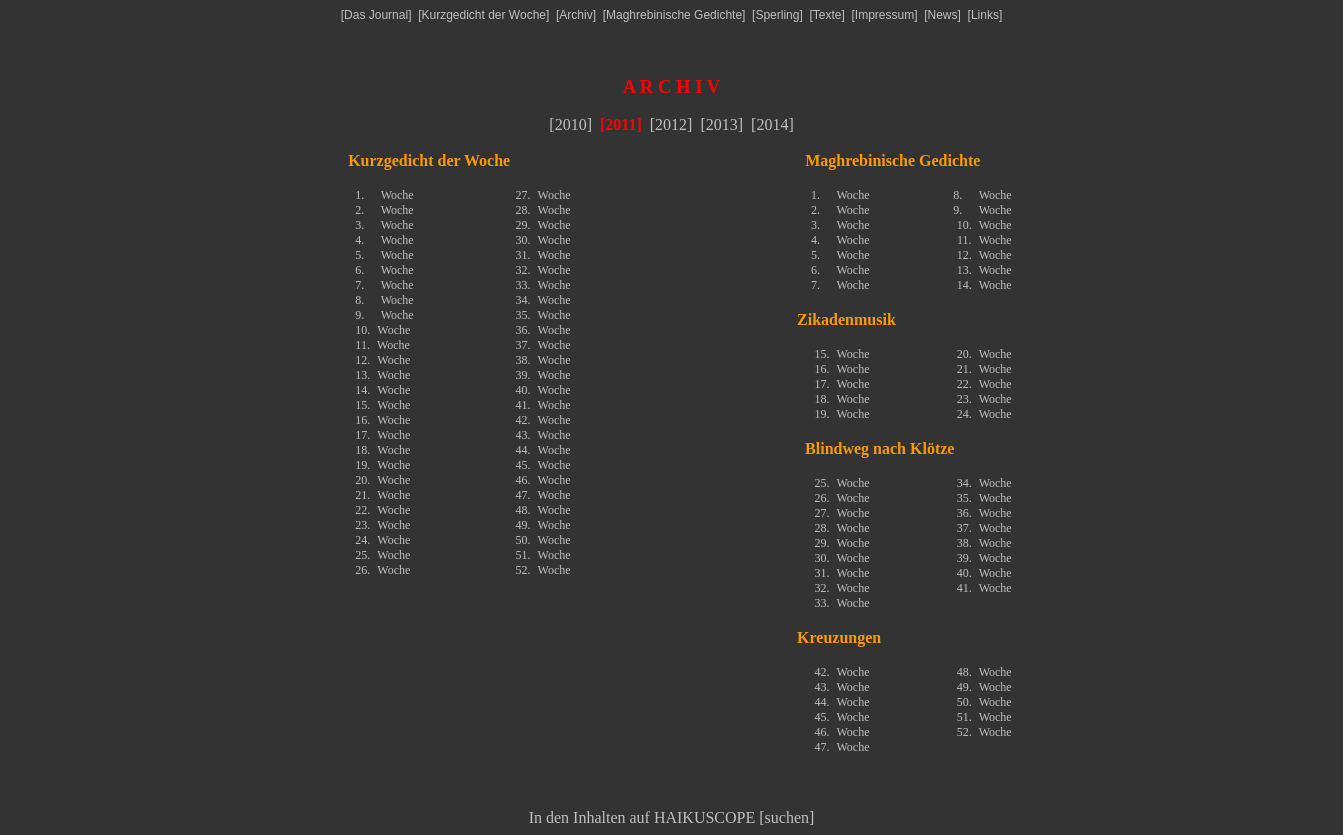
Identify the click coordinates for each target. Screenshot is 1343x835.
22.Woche (382, 510)
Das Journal (376, 15)
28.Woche (543, 210)
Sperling (777, 15)
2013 (722, 124)
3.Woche (384, 225)
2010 (571, 124)
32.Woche (543, 270)
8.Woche (384, 300)
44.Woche (543, 450)
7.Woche (384, 285)
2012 (671, 124)
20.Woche (382, 480)
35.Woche (543, 315)
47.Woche (543, 495)
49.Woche (543, 525)
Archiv (575, 15)
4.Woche (384, 240)
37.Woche (543, 345)
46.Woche (543, 480)
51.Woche (543, 555)
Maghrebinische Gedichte (674, 15)
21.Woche (382, 495)
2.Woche (384, 210)
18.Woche (382, 450)
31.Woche (543, 255)
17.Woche (382, 435)
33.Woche (543, 285)
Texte (827, 15)
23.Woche (382, 525)
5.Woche (384, 255)
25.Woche (382, 555)
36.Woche (543, 330)
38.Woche (543, 360)
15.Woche (382, 405)
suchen (787, 817)
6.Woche (384, 270)
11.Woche (382, 345)
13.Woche (382, 375)
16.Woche (382, 420)
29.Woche (543, 225)
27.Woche (543, 195)
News (943, 15)
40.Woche (543, 390)
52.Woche (543, 570)
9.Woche (384, 315)
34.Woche (543, 300)
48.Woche (543, 510)
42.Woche (543, 420)
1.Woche (384, 195)
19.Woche (382, 465)
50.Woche (543, 540)
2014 (772, 124)
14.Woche (382, 390)
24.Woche (382, 540)
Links (985, 15)
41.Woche (543, 405)
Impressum (884, 15)
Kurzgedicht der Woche (483, 15)
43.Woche (543, 435)
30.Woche (543, 240)
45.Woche (543, 465)
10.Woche (382, 330)
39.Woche (543, 375)
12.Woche (382, 360)
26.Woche (382, 570)
